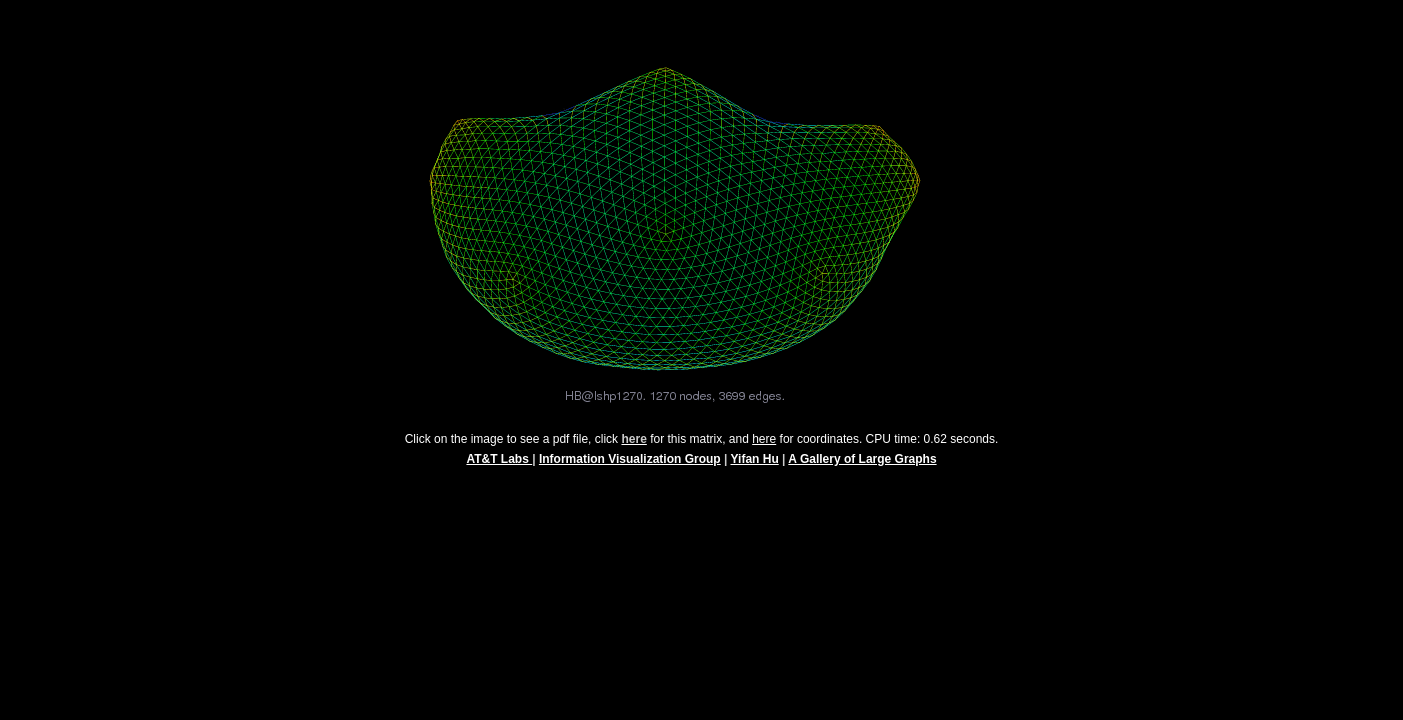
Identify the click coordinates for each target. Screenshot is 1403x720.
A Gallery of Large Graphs (862, 468)
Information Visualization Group (630, 468)
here (764, 448)
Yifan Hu (755, 468)
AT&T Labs (499, 468)
